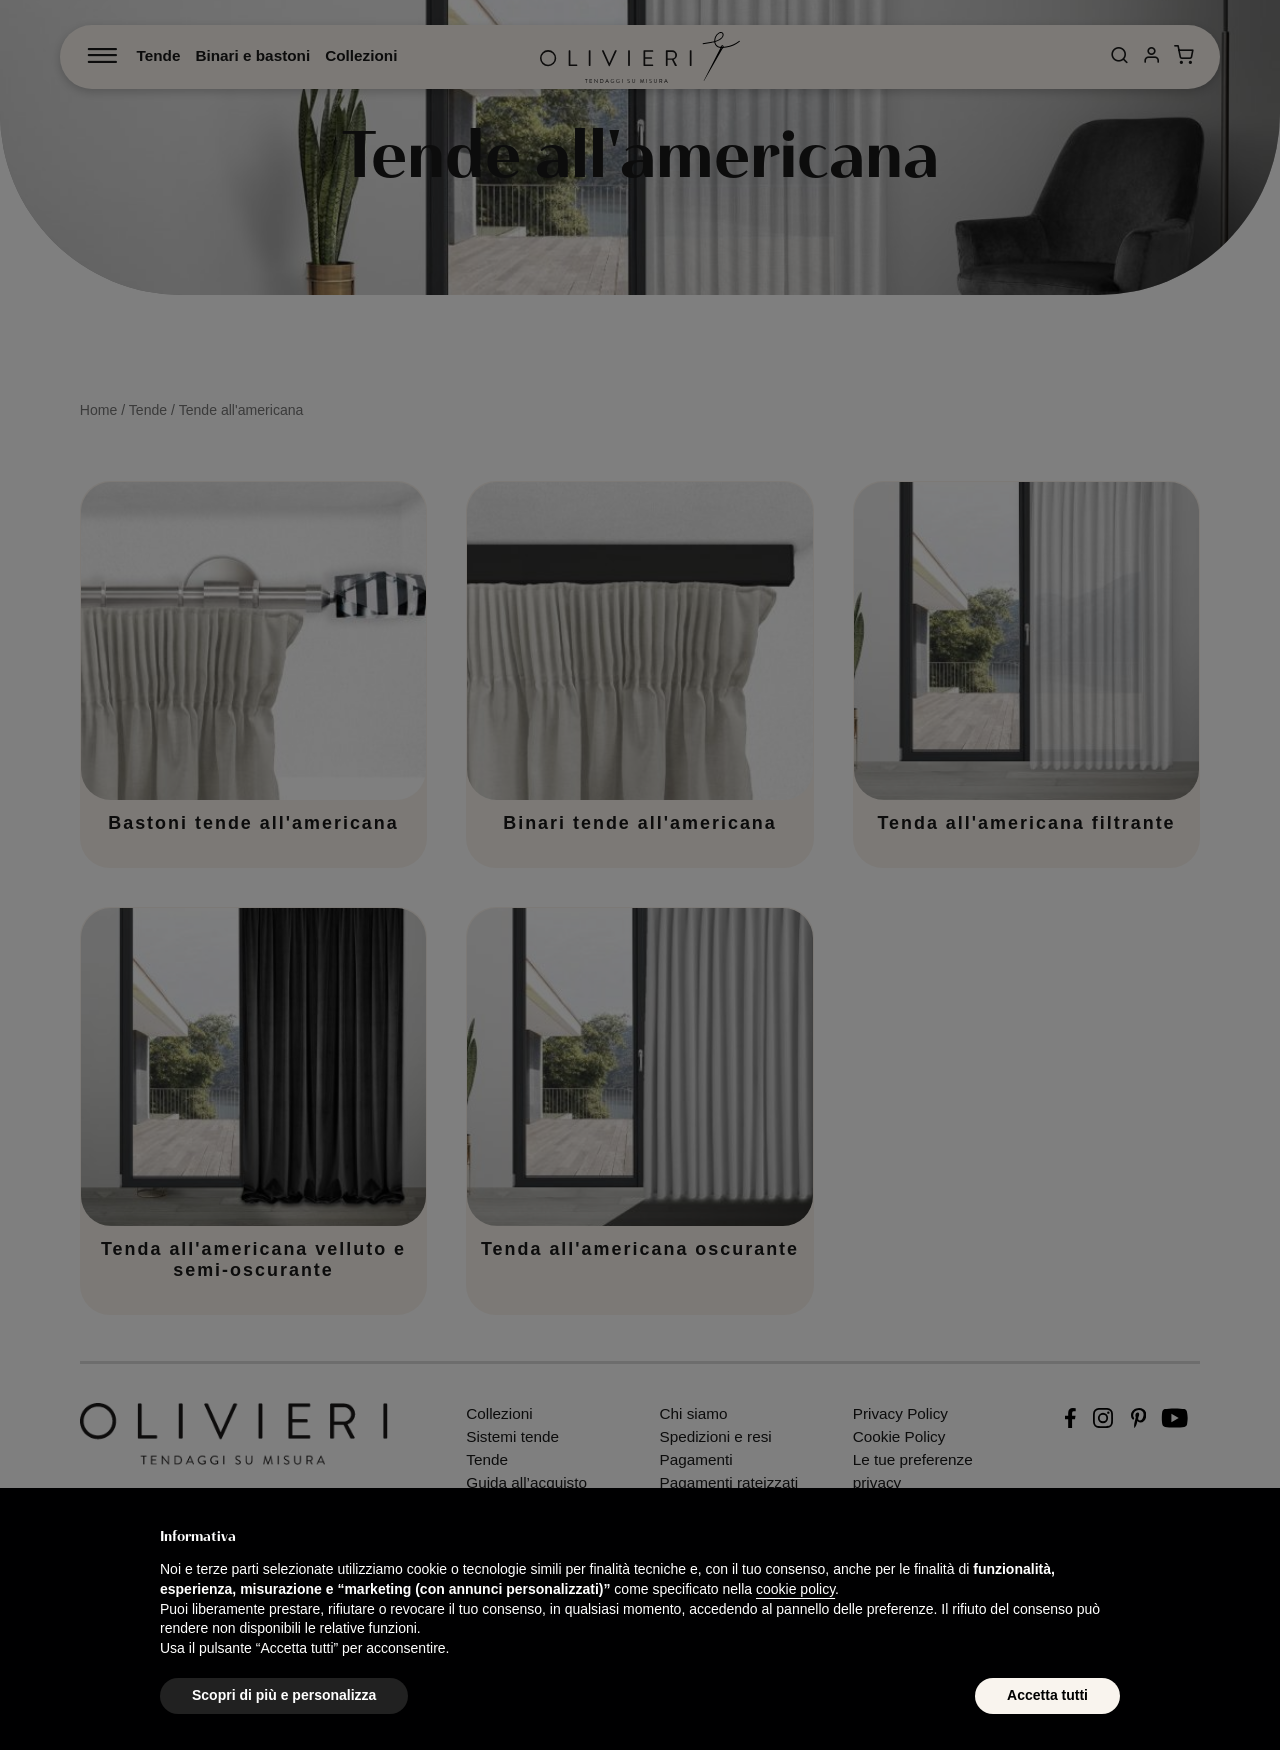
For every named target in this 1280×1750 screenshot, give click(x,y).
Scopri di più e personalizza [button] (284, 1695)
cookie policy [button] (795, 1589)
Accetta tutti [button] (1047, 1695)
